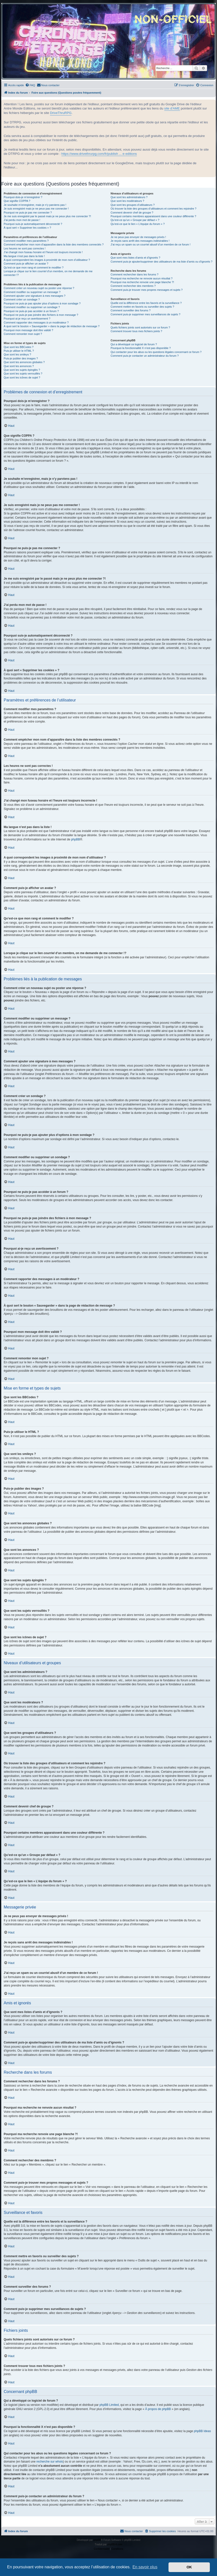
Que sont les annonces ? (19, 366)
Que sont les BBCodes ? (18, 347)
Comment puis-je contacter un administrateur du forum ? (145, 355)
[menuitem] (30, 85)
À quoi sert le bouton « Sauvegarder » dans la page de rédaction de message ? (51, 326)
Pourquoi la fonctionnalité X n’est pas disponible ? (141, 348)
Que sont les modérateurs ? (127, 200)
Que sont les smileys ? (17, 354)
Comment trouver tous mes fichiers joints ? (136, 331)
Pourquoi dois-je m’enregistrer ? (23, 197)
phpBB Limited (109, 2405)
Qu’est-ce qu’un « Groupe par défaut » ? (135, 219)
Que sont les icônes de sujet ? (22, 377)
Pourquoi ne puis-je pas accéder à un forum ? (31, 311)
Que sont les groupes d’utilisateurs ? (133, 204)
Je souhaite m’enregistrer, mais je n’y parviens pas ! (35, 204)
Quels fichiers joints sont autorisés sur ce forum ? (140, 327)
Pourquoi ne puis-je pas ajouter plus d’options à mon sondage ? (42, 303)
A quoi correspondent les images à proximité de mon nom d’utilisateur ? (47, 259)
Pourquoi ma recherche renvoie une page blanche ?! (142, 282)
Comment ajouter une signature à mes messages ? (34, 295)
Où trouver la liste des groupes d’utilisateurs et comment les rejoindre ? (153, 208)
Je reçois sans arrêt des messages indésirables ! (140, 240)
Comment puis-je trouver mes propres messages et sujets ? (147, 289)
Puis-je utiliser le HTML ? (19, 350)
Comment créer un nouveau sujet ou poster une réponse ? (39, 288)
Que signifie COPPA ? (17, 200)
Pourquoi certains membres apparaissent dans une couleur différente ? (153, 216)
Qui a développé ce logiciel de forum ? (134, 344)
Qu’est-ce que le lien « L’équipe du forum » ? (138, 223)
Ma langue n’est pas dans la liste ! (24, 256)
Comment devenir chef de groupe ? (132, 212)
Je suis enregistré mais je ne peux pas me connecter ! (36, 208)
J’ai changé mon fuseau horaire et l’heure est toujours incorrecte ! (43, 252)
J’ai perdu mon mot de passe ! (22, 219)
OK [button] (189, 2567)
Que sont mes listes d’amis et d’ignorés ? (135, 257)
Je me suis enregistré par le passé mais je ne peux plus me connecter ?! (47, 216)
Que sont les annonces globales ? (24, 362)
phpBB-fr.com (114, 2544)
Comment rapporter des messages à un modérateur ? (36, 322)
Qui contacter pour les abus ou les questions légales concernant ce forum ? (156, 351)
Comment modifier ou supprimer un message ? (32, 292)
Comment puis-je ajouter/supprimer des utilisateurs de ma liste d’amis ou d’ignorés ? (161, 261)
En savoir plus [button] (144, 2567)
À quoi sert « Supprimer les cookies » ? (27, 227)
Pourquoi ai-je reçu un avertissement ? (27, 318)
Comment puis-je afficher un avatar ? (26, 263)
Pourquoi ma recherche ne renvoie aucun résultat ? (141, 278)
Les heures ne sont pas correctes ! (25, 248)
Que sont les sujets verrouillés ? (23, 373)
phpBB (75, 839)
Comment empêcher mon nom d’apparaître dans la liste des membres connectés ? (54, 244)
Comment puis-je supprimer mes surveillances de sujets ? (145, 314)
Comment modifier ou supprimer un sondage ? (32, 307)
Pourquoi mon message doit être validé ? (28, 330)
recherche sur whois (49, 2461)
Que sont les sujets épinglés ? (22, 369)
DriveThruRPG (61, 113)
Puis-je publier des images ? (21, 358)
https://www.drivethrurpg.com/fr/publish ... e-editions (99, 154)
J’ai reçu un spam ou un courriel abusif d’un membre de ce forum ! (151, 244)
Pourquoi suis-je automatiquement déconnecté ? (33, 223)
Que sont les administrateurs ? (129, 197)
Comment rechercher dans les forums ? (134, 274)
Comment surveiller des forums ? (130, 310)
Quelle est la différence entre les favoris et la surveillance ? (146, 302)
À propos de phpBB (158, 2409)
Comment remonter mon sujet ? (23, 333)
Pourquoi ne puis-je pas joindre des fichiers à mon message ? (41, 314)
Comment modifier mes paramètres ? (26, 240)
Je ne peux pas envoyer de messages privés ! (138, 237)
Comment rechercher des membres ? (133, 285)
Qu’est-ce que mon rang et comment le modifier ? (34, 267)
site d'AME (172, 108)
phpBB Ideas (202, 2431)
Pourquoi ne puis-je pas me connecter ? (28, 212)
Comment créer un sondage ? (22, 299)
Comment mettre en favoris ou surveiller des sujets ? (142, 306)
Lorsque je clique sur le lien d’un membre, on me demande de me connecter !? (48, 273)
